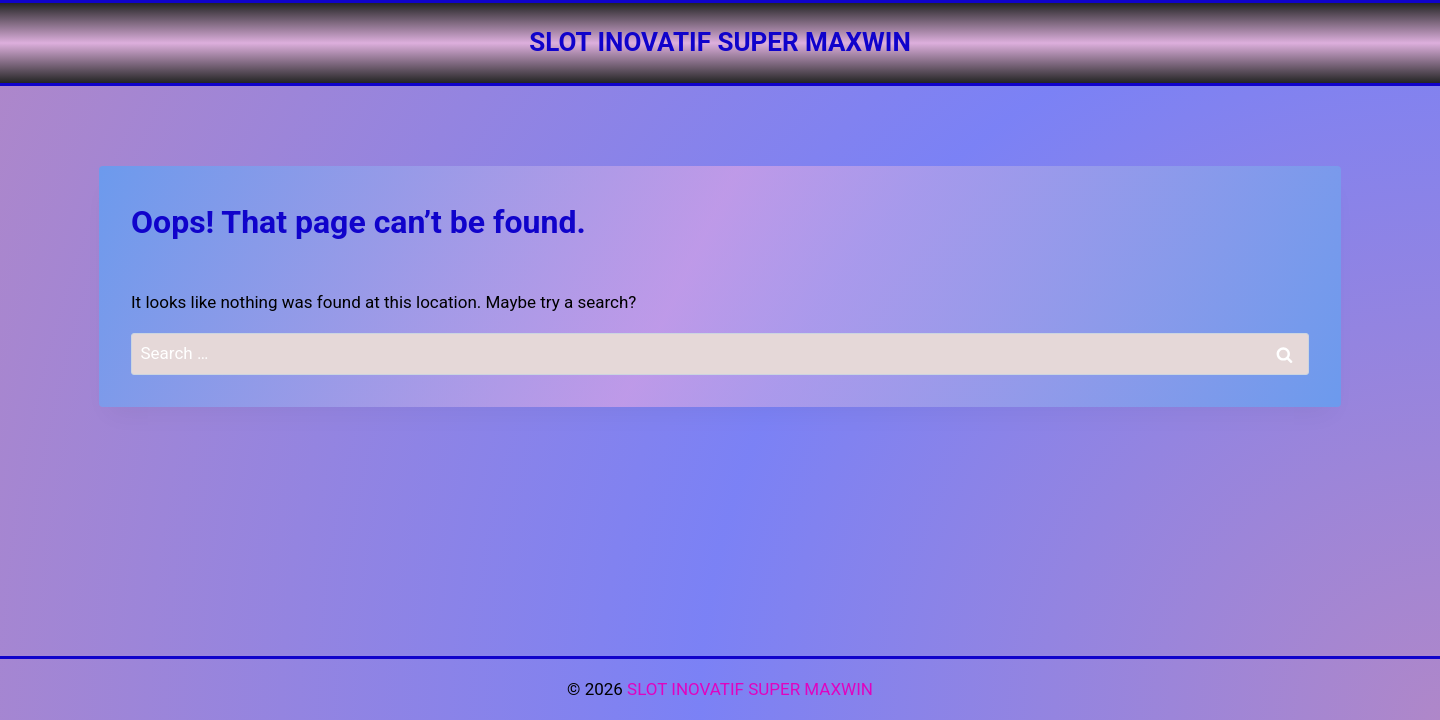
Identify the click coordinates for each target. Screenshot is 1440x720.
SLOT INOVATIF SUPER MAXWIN (750, 689)
